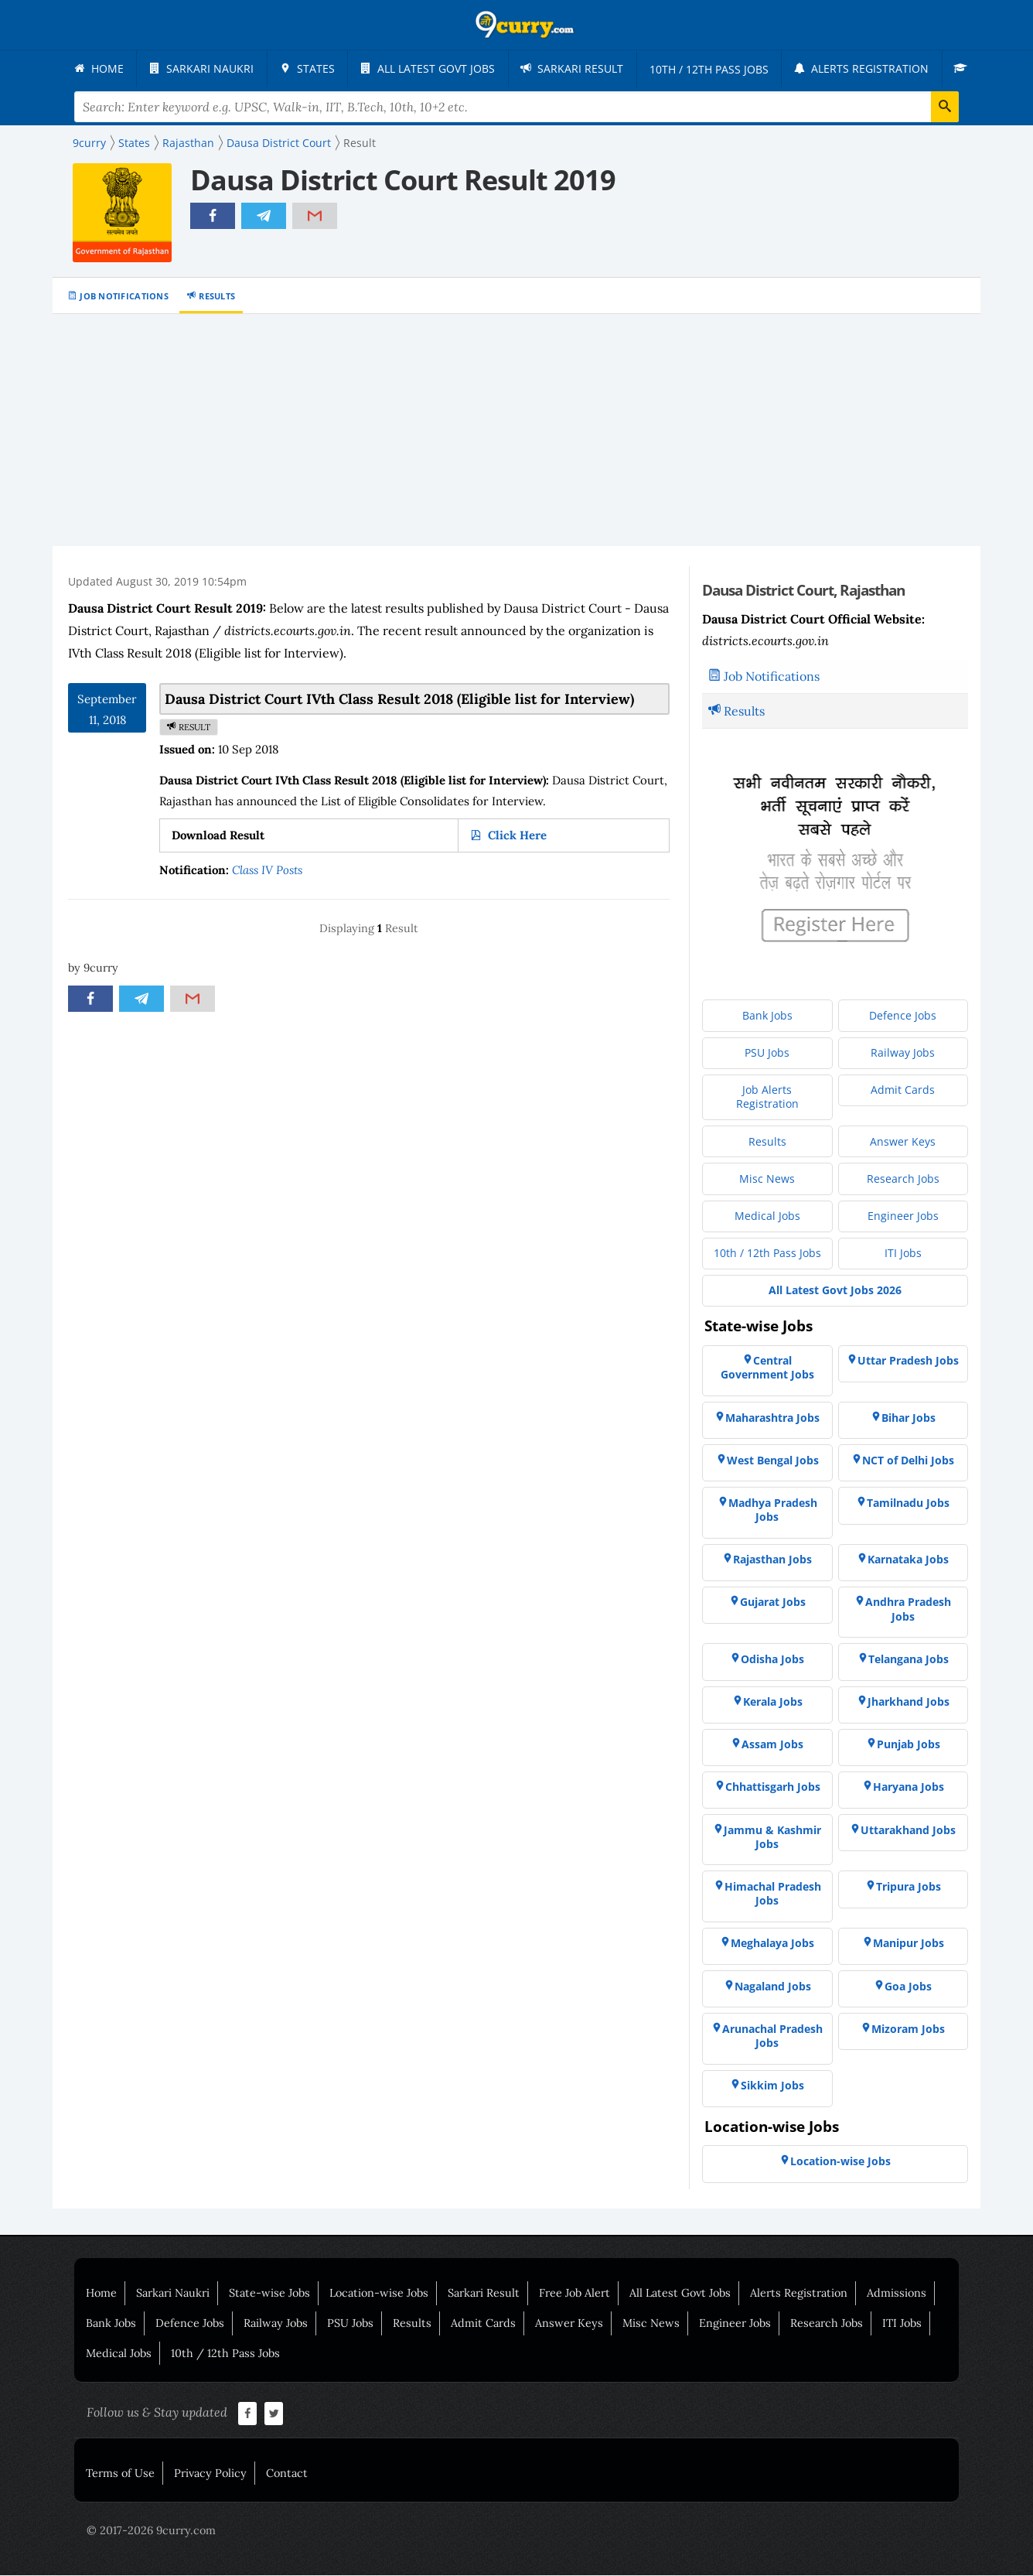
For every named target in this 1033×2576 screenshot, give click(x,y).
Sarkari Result (484, 2294)
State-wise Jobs (269, 2294)
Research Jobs (826, 2324)
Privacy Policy (210, 2474)
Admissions (896, 2294)
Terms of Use (120, 2474)
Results (217, 296)
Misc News (651, 2324)
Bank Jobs (111, 2324)
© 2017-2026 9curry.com (151, 2531)
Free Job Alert (574, 2294)
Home (101, 2294)
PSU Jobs (350, 2324)
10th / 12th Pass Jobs (225, 2354)
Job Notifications (124, 296)
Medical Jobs (119, 2354)
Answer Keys (569, 2324)
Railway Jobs (276, 2324)
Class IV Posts (267, 870)
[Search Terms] (516, 107)
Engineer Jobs (735, 2324)
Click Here (516, 835)
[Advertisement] (516, 431)
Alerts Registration (798, 2294)
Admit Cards (483, 2324)
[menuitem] (99, 68)
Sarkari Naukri (173, 2294)
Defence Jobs (189, 2324)
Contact (287, 2474)
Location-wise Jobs (378, 2294)
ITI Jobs (902, 2324)
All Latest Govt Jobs (680, 2294)
